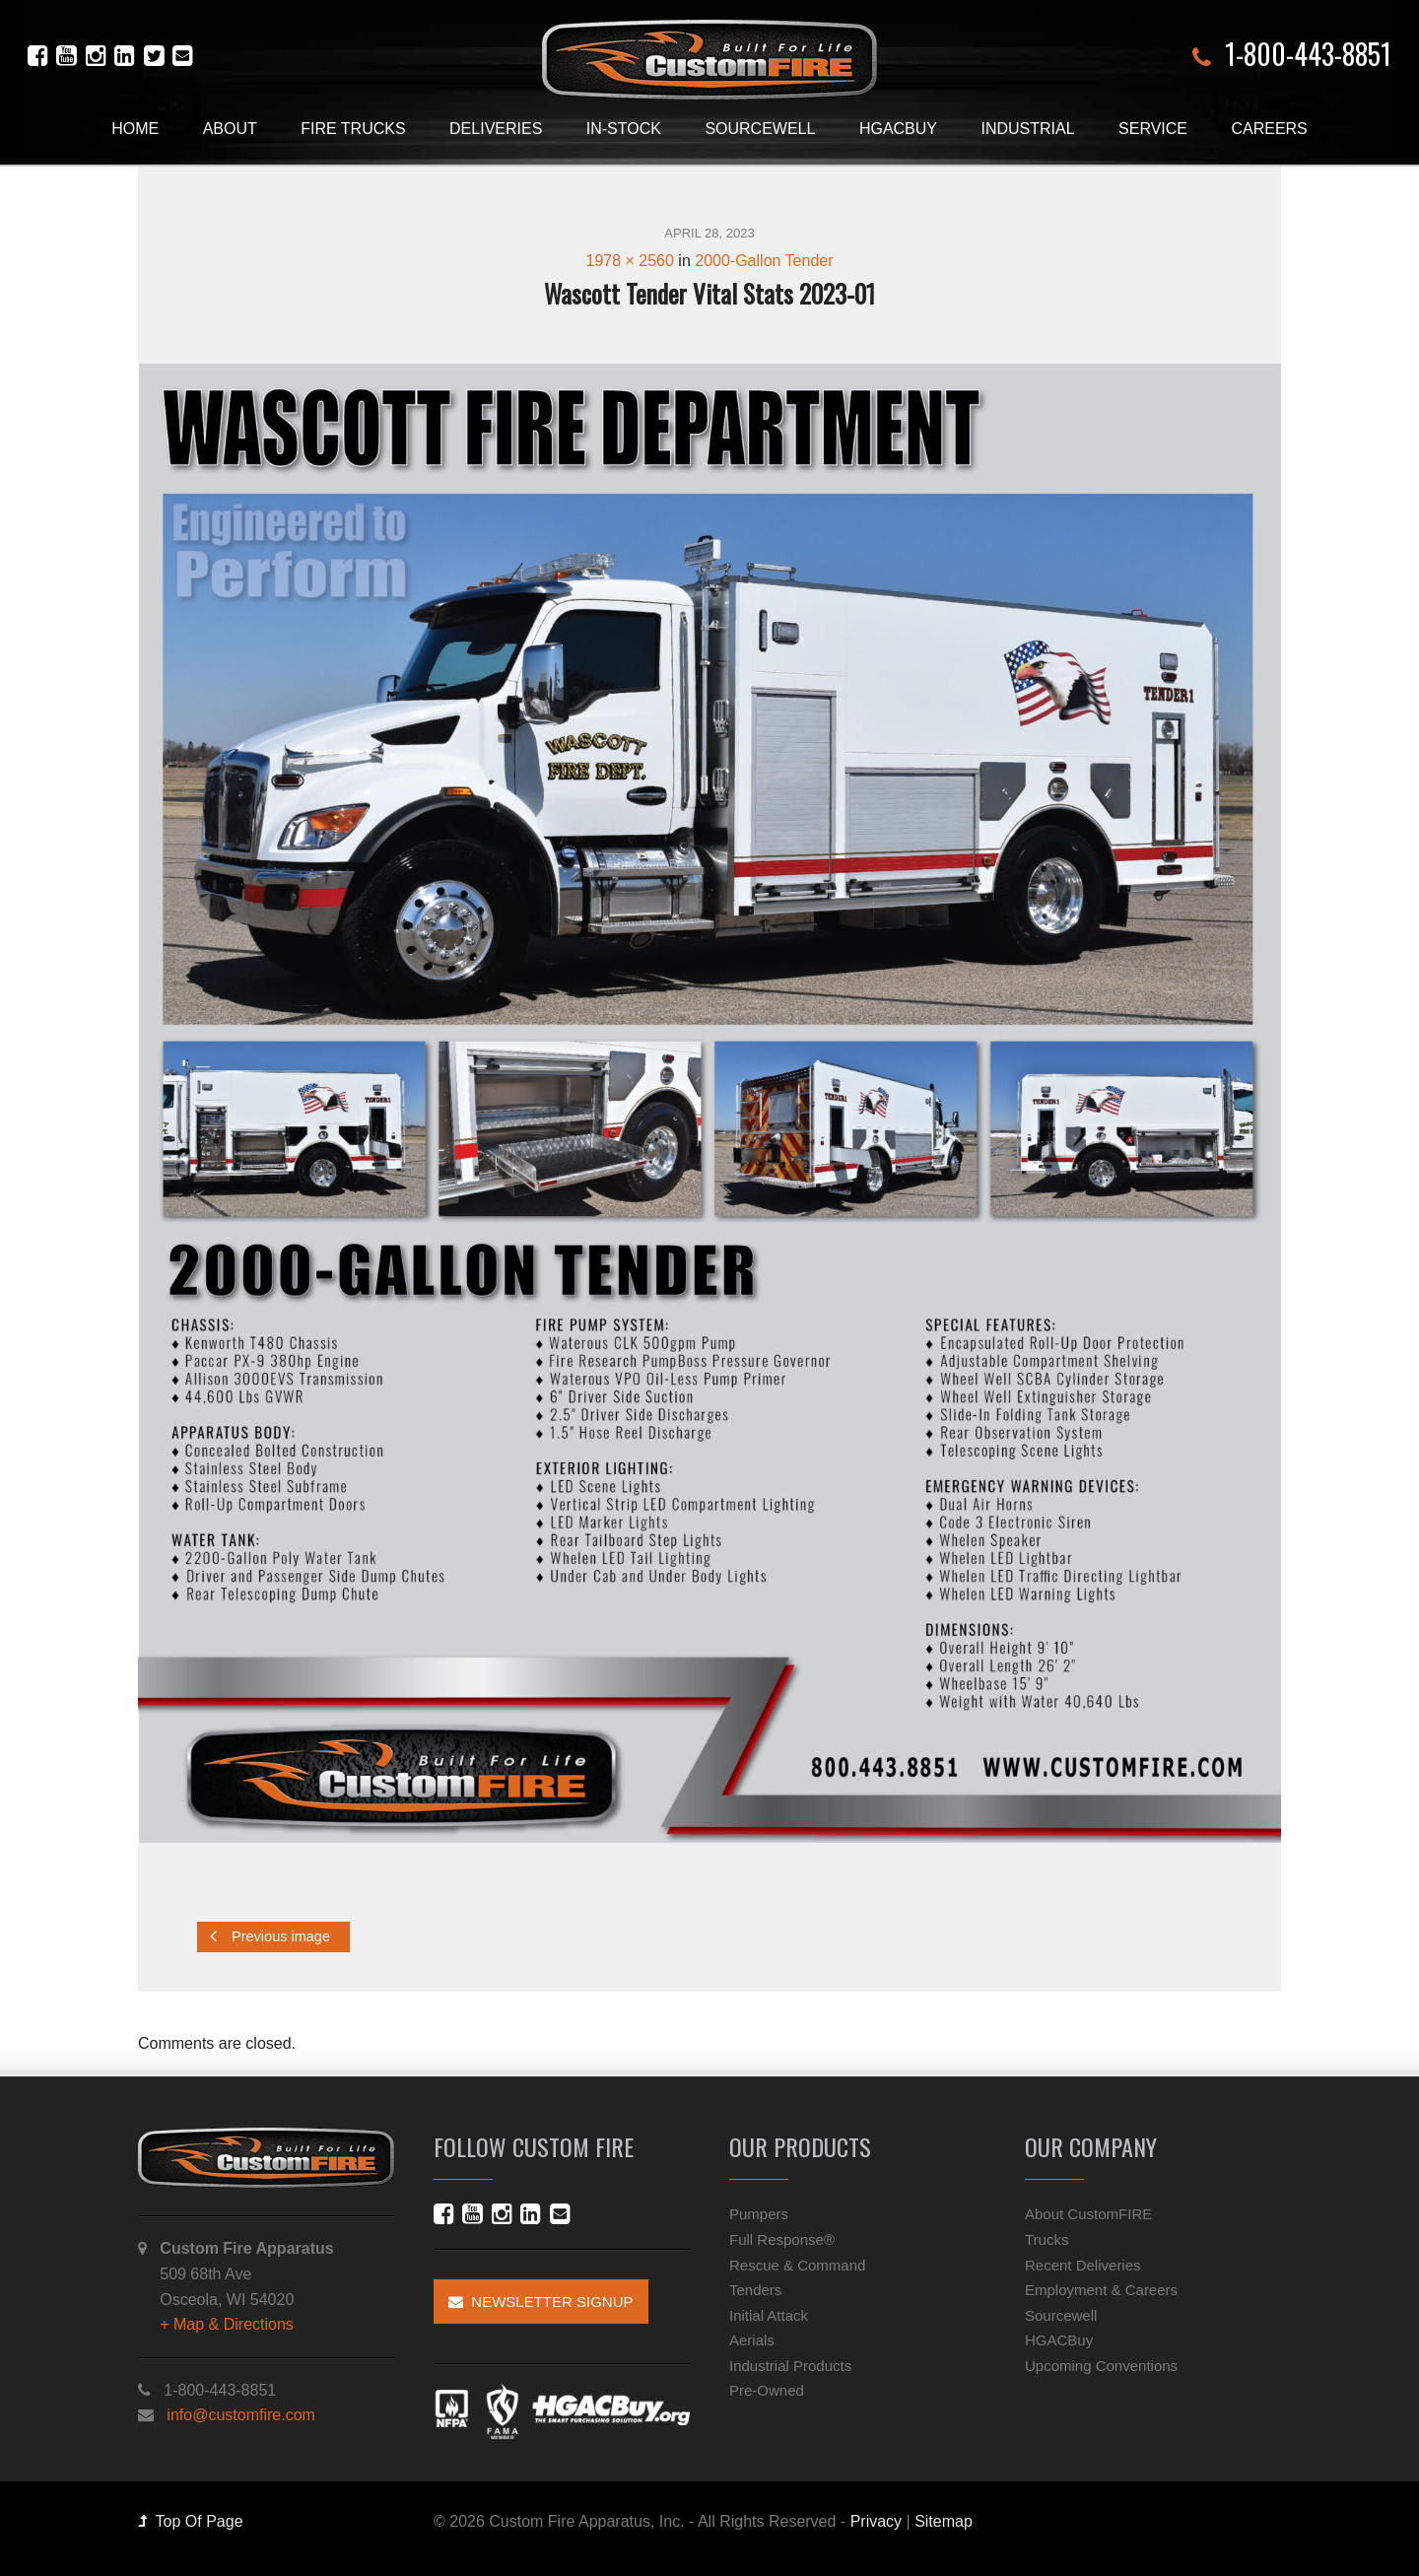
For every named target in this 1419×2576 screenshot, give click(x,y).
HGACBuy (898, 128)
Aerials (752, 2340)
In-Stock (623, 128)
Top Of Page (190, 2521)
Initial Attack (768, 2315)
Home (135, 128)
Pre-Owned (766, 2390)
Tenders (755, 2289)
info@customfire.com (241, 2415)
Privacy (876, 2521)
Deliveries (495, 128)
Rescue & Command (797, 2265)
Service (1152, 128)
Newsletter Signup (541, 2301)
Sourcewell (760, 128)
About (230, 128)
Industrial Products (790, 2365)
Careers (1269, 128)
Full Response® (782, 2239)
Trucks (1046, 2239)
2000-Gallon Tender (764, 260)
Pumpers (758, 2213)
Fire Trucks (353, 128)
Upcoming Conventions (1101, 2365)
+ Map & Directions (227, 2324)
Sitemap (943, 2521)
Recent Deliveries (1083, 2265)
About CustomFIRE (1088, 2213)
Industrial (1027, 128)
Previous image (270, 1936)
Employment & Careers (1101, 2289)
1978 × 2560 (629, 260)
